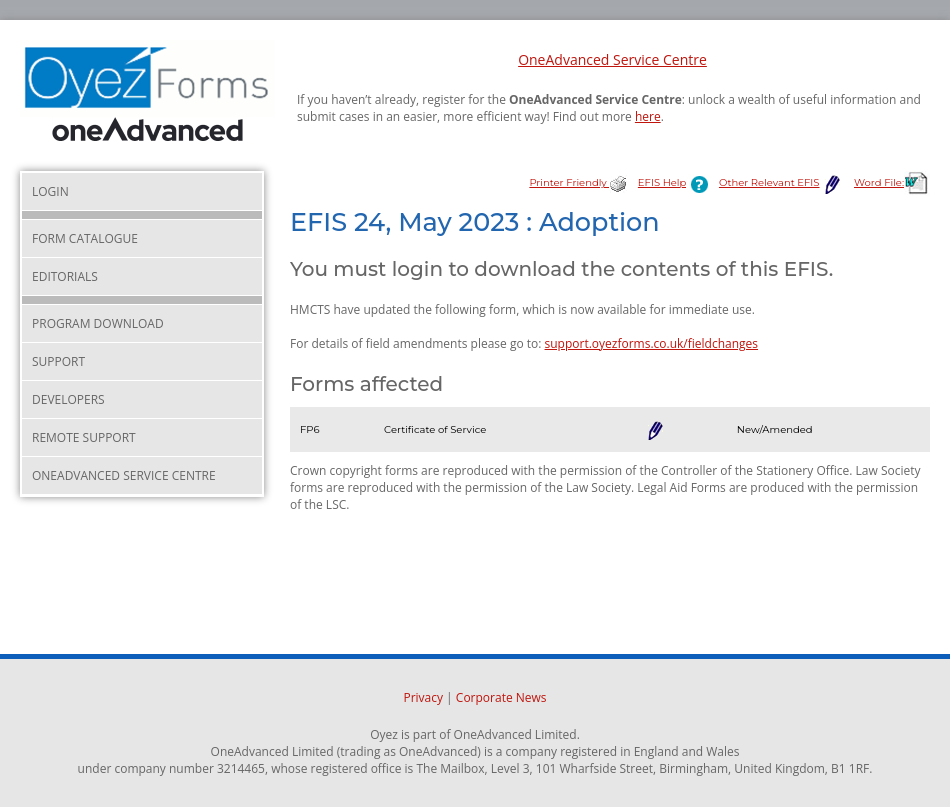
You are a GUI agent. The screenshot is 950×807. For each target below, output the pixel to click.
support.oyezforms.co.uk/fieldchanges (652, 343)
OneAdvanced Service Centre (612, 59)
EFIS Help (677, 182)
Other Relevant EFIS (781, 182)
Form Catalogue (85, 238)
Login (50, 191)
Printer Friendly (578, 182)
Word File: (892, 182)
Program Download (98, 323)
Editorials (65, 276)
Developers (68, 399)
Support (58, 361)
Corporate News (501, 697)
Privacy (423, 697)
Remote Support (84, 437)
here (648, 116)
